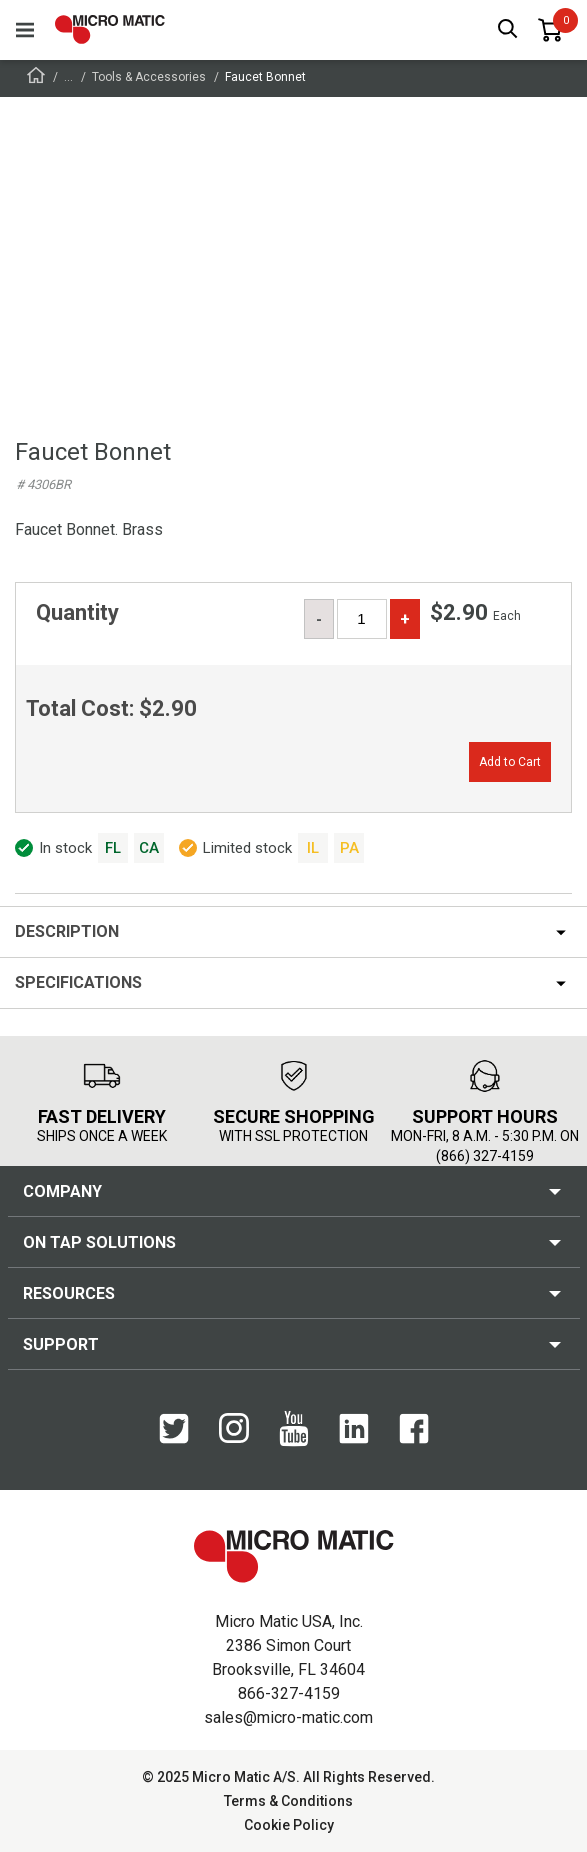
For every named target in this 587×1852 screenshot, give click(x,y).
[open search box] (508, 30)
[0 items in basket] (550, 30)
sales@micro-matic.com (288, 1717)
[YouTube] (294, 1430)
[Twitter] (174, 1430)
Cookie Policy (289, 1825)
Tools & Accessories (149, 77)
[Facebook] (414, 1430)
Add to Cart (510, 762)
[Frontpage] (36, 78)
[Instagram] (234, 1429)
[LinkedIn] (354, 1430)
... (68, 77)
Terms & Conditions (288, 1801)
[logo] (110, 29)
